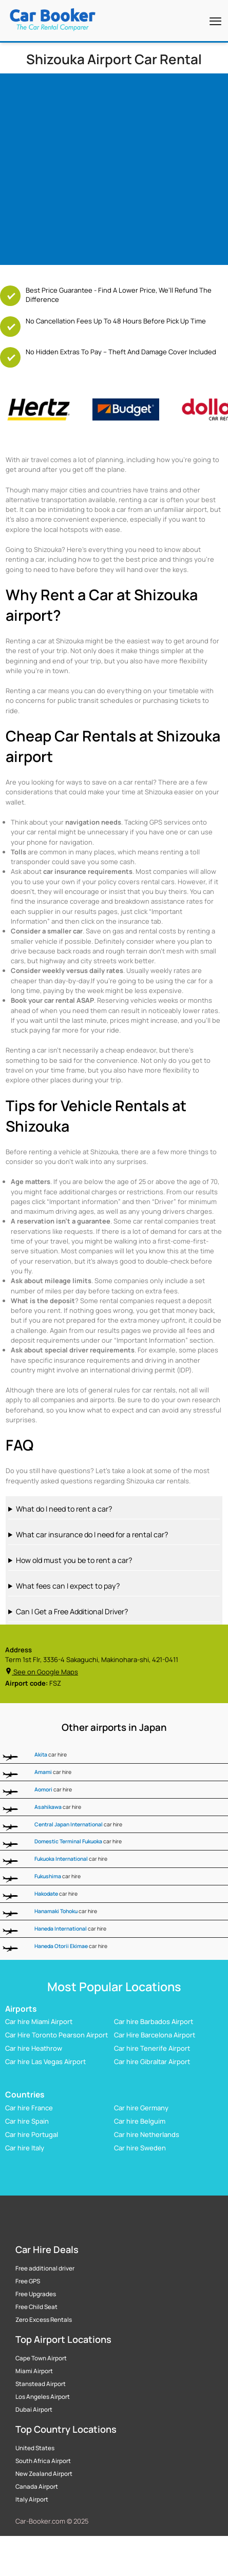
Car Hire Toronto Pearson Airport (56, 2034)
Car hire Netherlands (146, 2134)
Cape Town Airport (41, 2358)
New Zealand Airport (43, 2474)
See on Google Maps (41, 1671)
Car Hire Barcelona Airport (154, 2034)
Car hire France (29, 2107)
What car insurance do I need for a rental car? (92, 1534)
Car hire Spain (27, 2121)
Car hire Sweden (140, 2147)
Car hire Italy (24, 2147)
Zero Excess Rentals (43, 2320)
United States (34, 2448)
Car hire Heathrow (33, 2048)
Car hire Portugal (31, 2134)
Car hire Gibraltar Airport (152, 2061)
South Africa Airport (43, 2461)
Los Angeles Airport (42, 2397)
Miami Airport (34, 2371)
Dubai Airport (33, 2410)
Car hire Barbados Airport (153, 2021)
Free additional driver (44, 2268)
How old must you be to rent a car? (74, 1560)
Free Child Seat (36, 2307)
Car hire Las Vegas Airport (45, 2061)
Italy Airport (31, 2499)
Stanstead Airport (40, 2384)
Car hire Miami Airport (38, 2021)
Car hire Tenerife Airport (152, 2048)
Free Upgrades (35, 2294)
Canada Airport (36, 2487)
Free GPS (27, 2281)
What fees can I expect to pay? (68, 1586)
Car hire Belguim (139, 2121)
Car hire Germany (141, 2107)
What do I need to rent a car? (64, 1509)
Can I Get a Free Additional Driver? (72, 1611)
